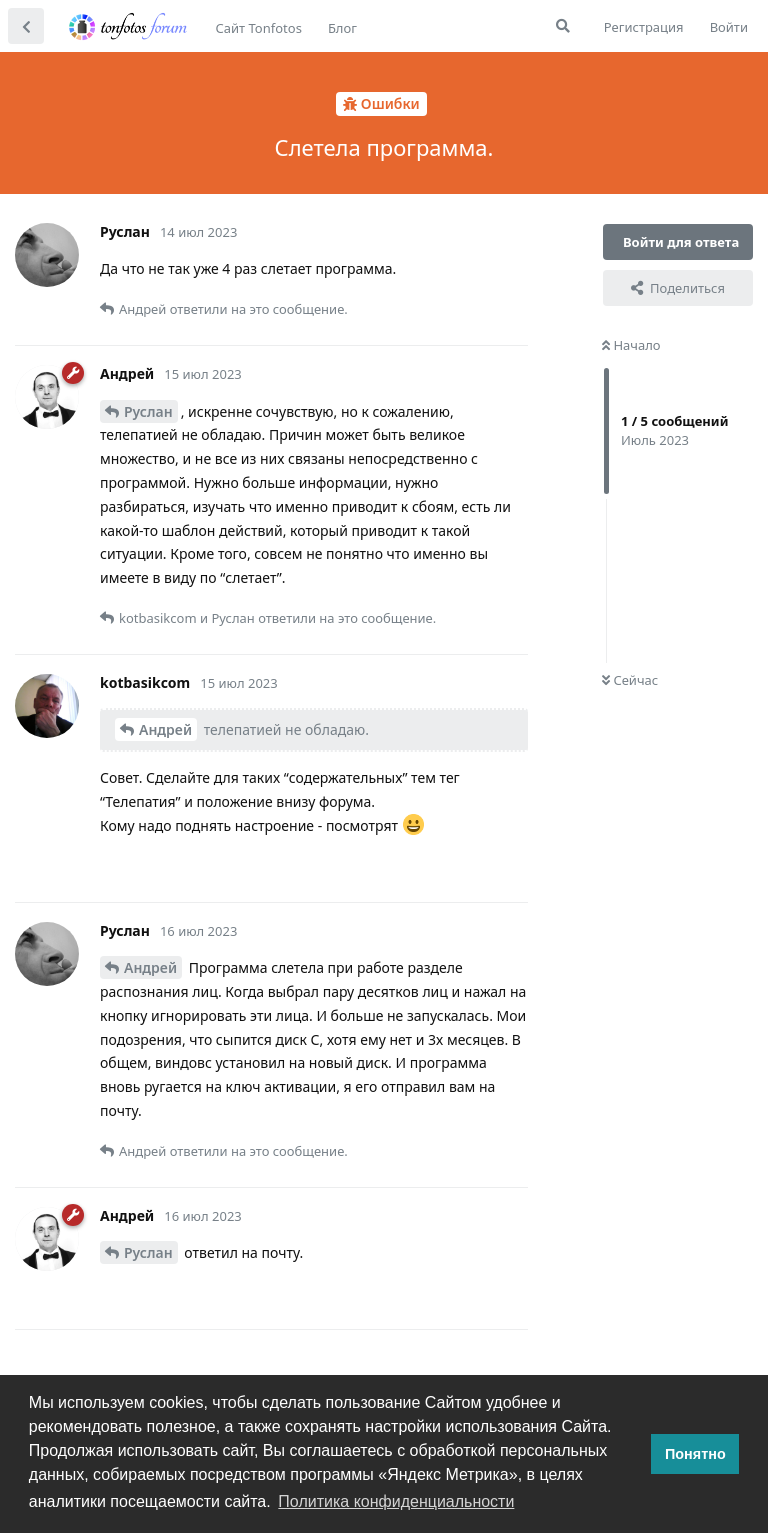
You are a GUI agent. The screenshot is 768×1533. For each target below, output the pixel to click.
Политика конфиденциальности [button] (396, 1501)
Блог (342, 28)
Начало (631, 345)
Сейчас (630, 680)
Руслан (148, 411)
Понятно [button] (695, 1454)
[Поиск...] (563, 26)
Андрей (165, 729)
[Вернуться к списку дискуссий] (26, 26)
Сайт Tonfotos (259, 28)
